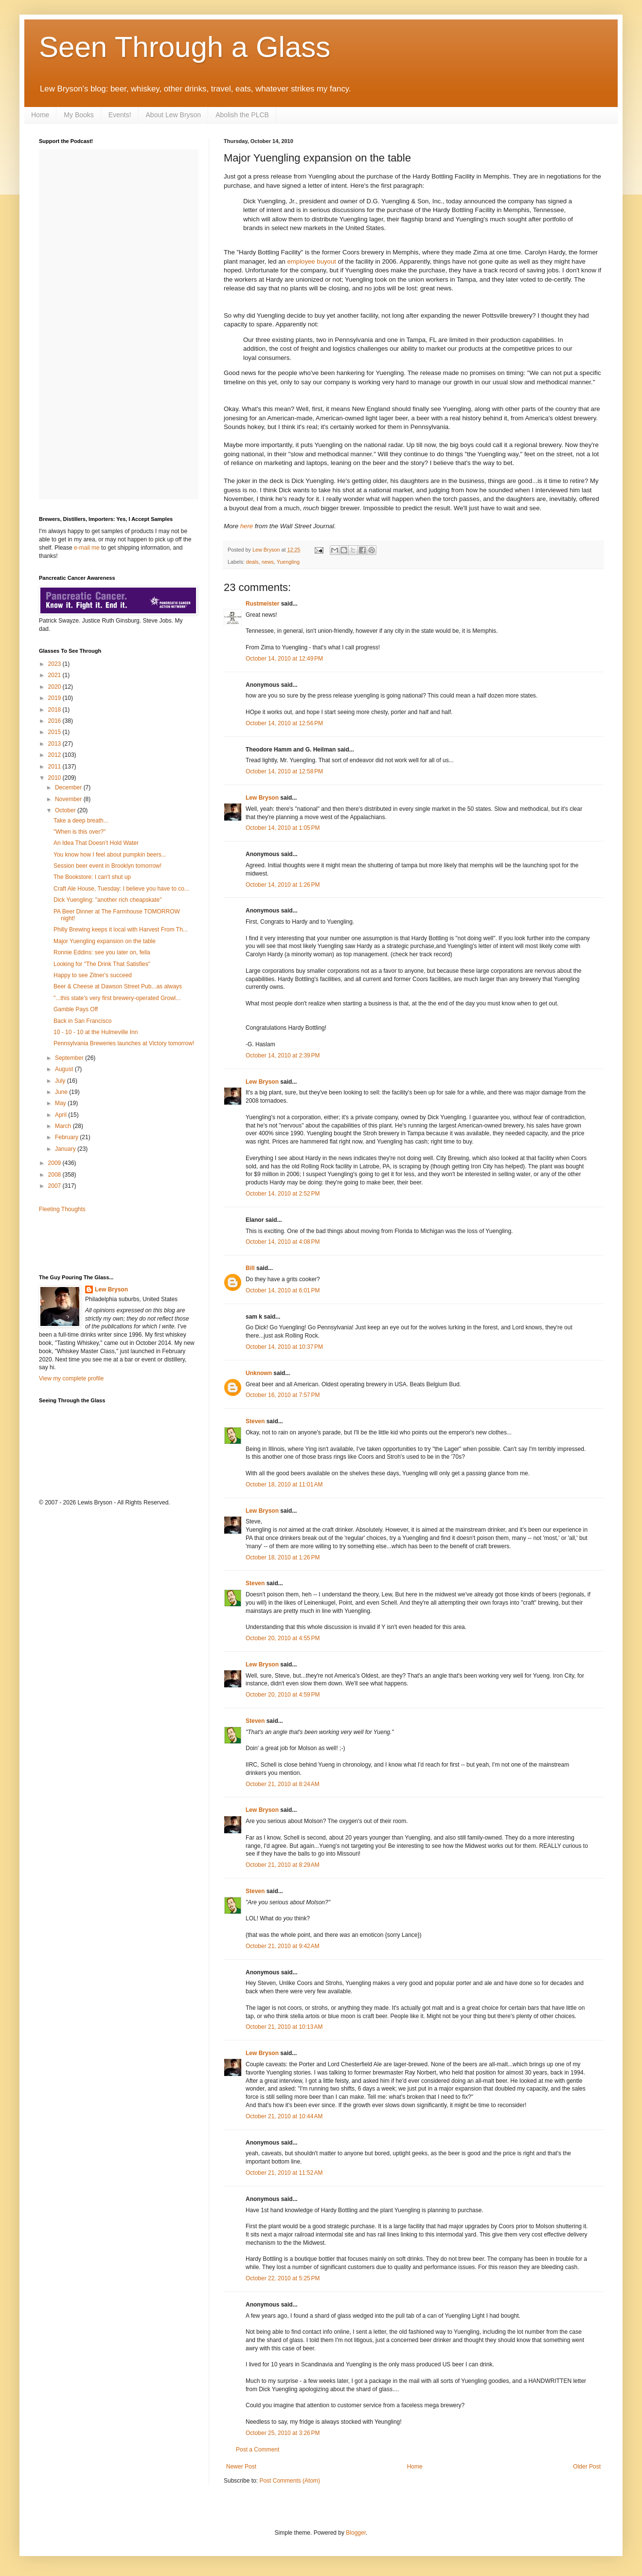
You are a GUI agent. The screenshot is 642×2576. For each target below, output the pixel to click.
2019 (55, 698)
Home (40, 115)
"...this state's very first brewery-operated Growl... (117, 998)
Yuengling (288, 562)
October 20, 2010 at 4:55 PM (283, 1638)
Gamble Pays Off (76, 1009)
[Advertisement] (96, 1242)
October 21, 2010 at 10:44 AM (284, 2116)
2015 (55, 732)
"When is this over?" (80, 831)
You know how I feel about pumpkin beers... (110, 854)
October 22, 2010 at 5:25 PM (283, 2278)
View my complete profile (71, 1378)
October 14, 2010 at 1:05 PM (283, 827)
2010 (55, 777)
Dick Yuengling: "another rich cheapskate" (107, 899)
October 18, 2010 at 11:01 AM (284, 1484)
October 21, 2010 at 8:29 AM (283, 1864)
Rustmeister (262, 603)
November (69, 799)
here (246, 526)
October (66, 810)
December (69, 787)
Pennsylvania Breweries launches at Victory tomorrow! (124, 1043)
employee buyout (311, 261)
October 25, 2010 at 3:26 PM (283, 2433)
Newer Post (241, 2466)
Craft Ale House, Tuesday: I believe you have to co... (121, 888)
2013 (55, 743)
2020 (55, 686)
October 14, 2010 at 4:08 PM (283, 1241)
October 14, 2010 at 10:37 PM (284, 1346)
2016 (55, 720)
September (70, 1058)
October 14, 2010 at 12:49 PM (284, 658)
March (64, 1126)
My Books (78, 115)
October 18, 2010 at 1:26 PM (283, 1557)
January (66, 1148)
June (62, 1092)
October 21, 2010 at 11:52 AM (284, 2172)
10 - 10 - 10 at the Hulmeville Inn (96, 1032)
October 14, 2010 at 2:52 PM (283, 1193)
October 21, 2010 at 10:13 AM (284, 2026)
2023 (55, 664)
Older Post (587, 2466)
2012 (55, 754)
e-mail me (87, 547)
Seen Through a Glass (184, 47)
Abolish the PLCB (242, 115)
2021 (55, 675)
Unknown (259, 1373)
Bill (250, 1268)
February (67, 1137)
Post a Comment (257, 2449)
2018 (55, 709)
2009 (55, 1163)
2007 (55, 1185)
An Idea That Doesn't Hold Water (96, 843)
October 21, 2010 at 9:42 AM (283, 1946)
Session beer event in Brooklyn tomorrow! (107, 865)
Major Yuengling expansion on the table (105, 941)
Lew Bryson (262, 797)
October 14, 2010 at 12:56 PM (284, 723)
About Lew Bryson (173, 115)
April (61, 1114)
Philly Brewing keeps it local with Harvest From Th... (121, 929)
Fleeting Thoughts (62, 1209)
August (65, 1069)
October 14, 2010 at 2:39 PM (283, 1055)
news (268, 562)
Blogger (356, 2532)
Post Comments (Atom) (289, 2480)
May (61, 1103)
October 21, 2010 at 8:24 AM (283, 1784)
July (61, 1080)
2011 (55, 766)
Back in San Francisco (82, 1021)
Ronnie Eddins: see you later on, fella (102, 952)
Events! (119, 115)
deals (252, 562)
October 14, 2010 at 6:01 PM (283, 1290)
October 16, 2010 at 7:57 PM (283, 1395)
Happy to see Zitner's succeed (93, 975)
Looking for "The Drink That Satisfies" (102, 964)
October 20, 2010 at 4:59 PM (283, 1694)
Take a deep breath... (81, 820)
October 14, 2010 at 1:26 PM (283, 884)
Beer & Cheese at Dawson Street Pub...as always (118, 986)
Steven (255, 1421)
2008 (55, 1174)
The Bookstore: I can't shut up (92, 877)
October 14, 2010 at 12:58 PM (284, 771)
